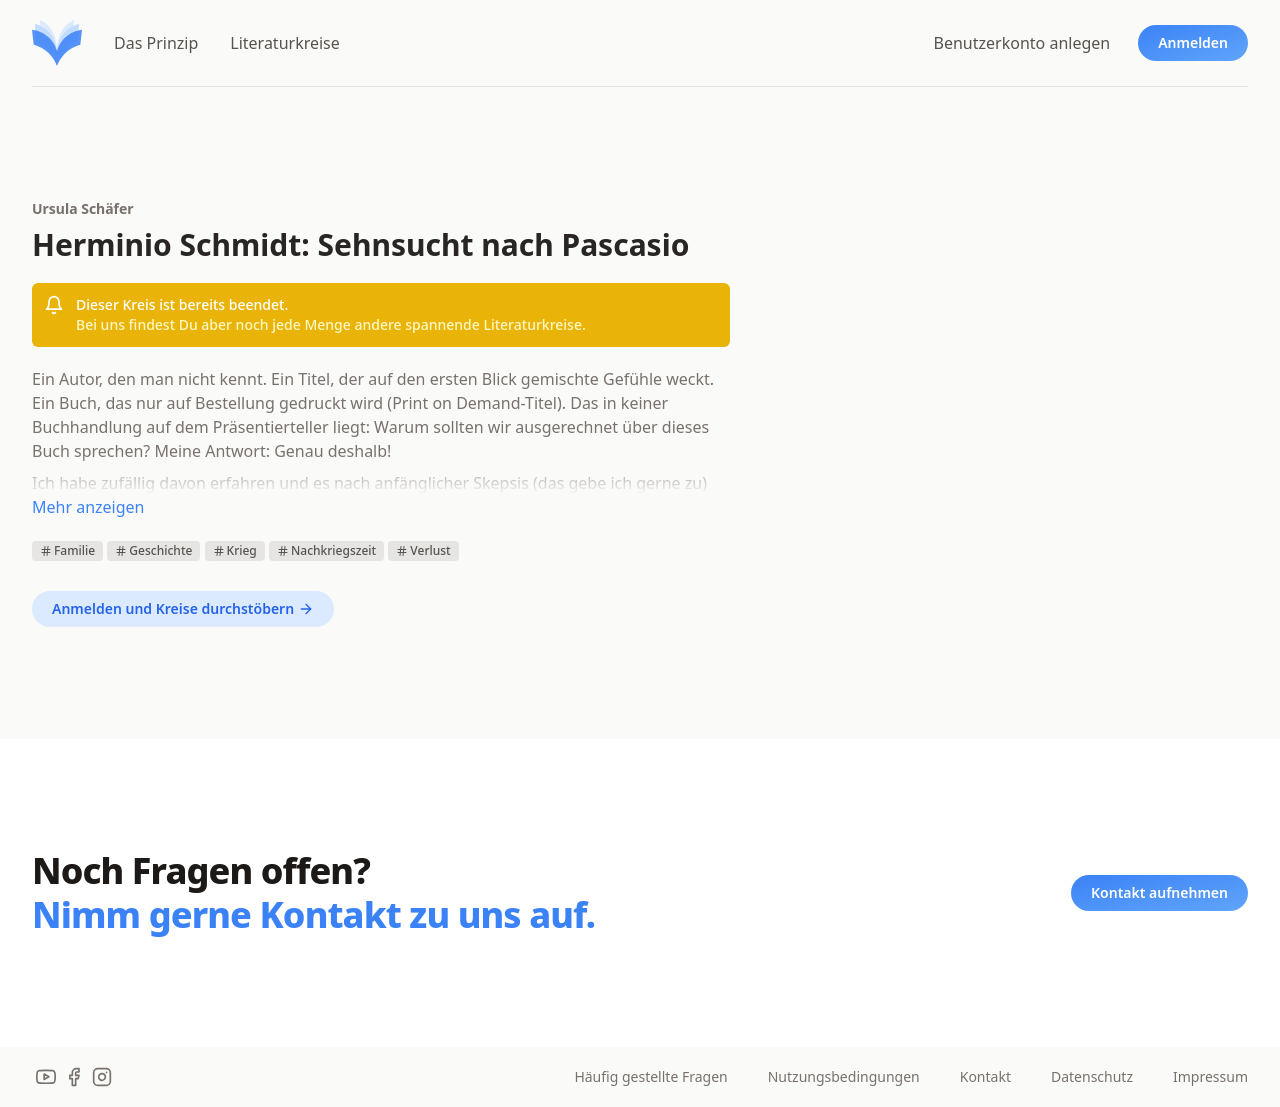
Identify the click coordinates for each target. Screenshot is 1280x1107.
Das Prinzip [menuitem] (156, 43)
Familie (67, 550)
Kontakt (985, 1076)
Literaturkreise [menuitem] (285, 43)
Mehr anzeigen (88, 507)
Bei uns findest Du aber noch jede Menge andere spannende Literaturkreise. (331, 324)
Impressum (1210, 1076)
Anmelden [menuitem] (1193, 42)
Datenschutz (1092, 1076)
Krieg (235, 550)
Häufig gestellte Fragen (650, 1076)
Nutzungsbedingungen (844, 1076)
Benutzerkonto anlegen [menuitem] (1022, 43)
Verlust (423, 550)
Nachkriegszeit (326, 550)
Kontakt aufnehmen (1159, 892)
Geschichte (153, 550)
